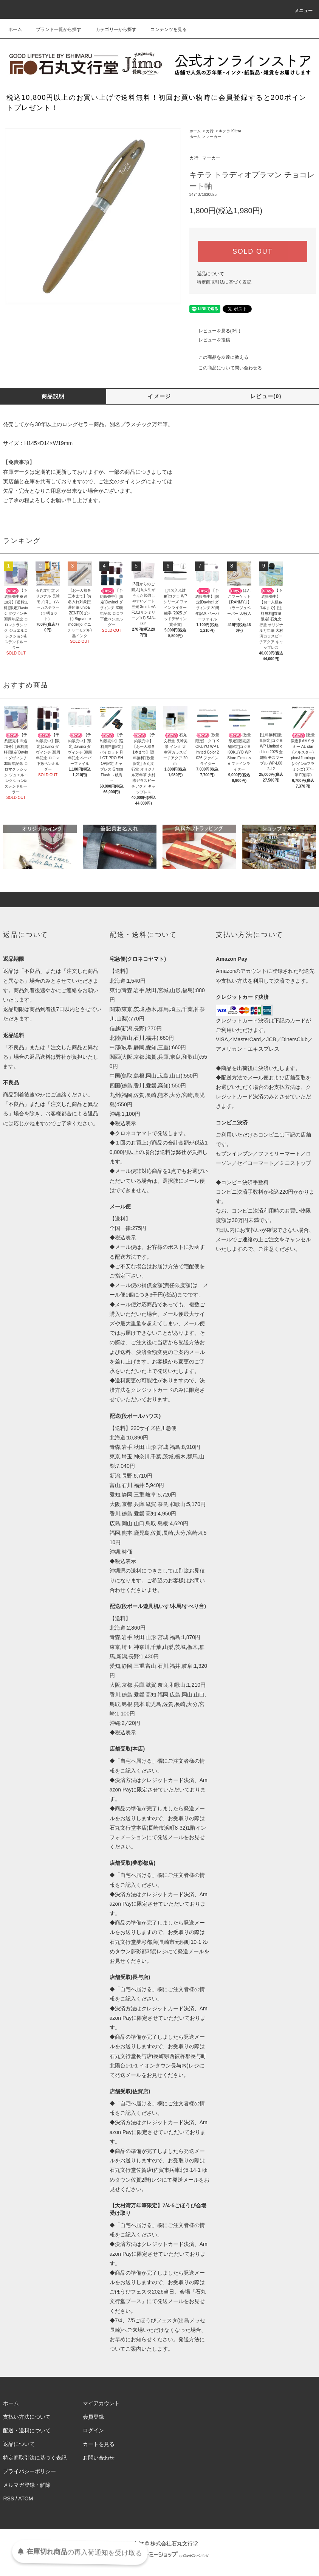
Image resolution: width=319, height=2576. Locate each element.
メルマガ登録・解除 (27, 2485)
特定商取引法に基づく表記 (224, 282)
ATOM (25, 2498)
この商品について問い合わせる (225, 368)
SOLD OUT (252, 251)
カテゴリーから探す (111, 29)
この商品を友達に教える (218, 357)
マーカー (213, 137)
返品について (210, 273)
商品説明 (53, 396)
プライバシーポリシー (29, 2471)
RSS (8, 2498)
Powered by (159, 2556)
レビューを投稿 (209, 340)
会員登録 (93, 2417)
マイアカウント (101, 2403)
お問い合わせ (99, 2458)
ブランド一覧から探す (54, 29)
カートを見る (99, 2444)
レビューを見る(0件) (214, 330)
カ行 (210, 131)
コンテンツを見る (164, 29)
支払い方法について (27, 2417)
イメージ (159, 396)
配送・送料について (27, 2430)
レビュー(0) (266, 396)
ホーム (15, 29)
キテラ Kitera (230, 131)
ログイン (93, 2430)
